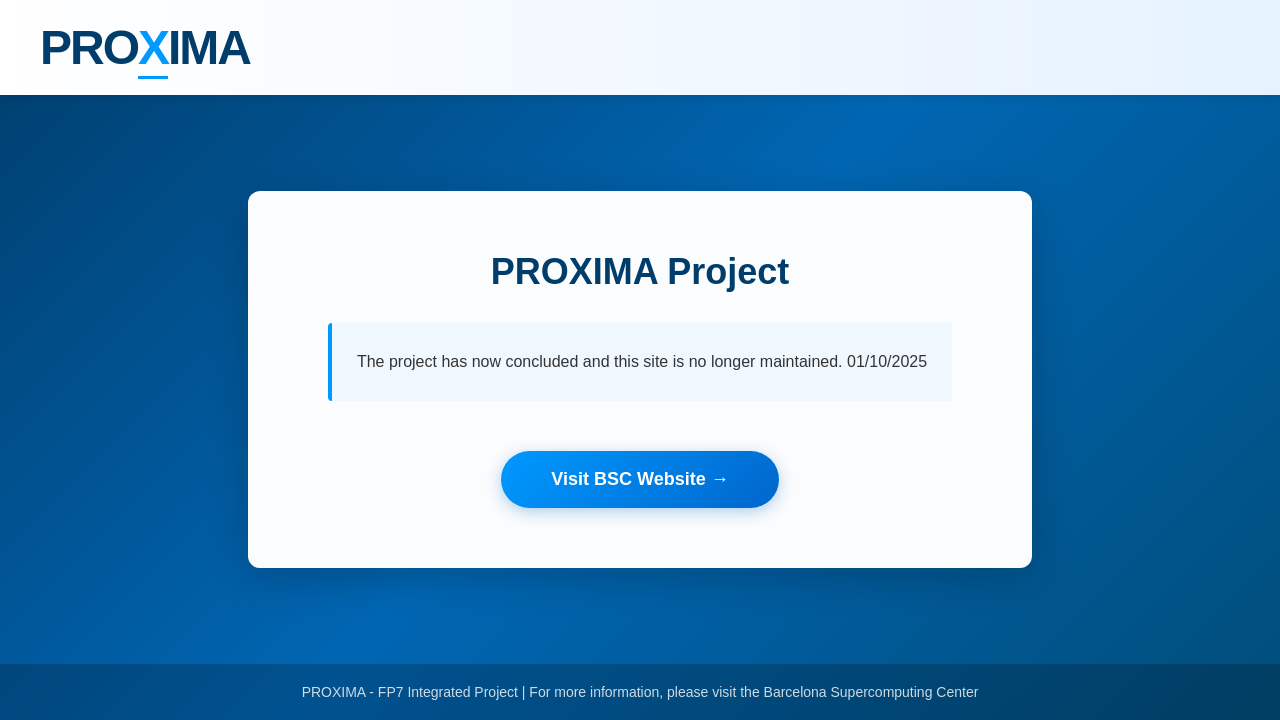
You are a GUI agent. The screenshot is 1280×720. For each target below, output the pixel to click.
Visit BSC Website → (639, 479)
